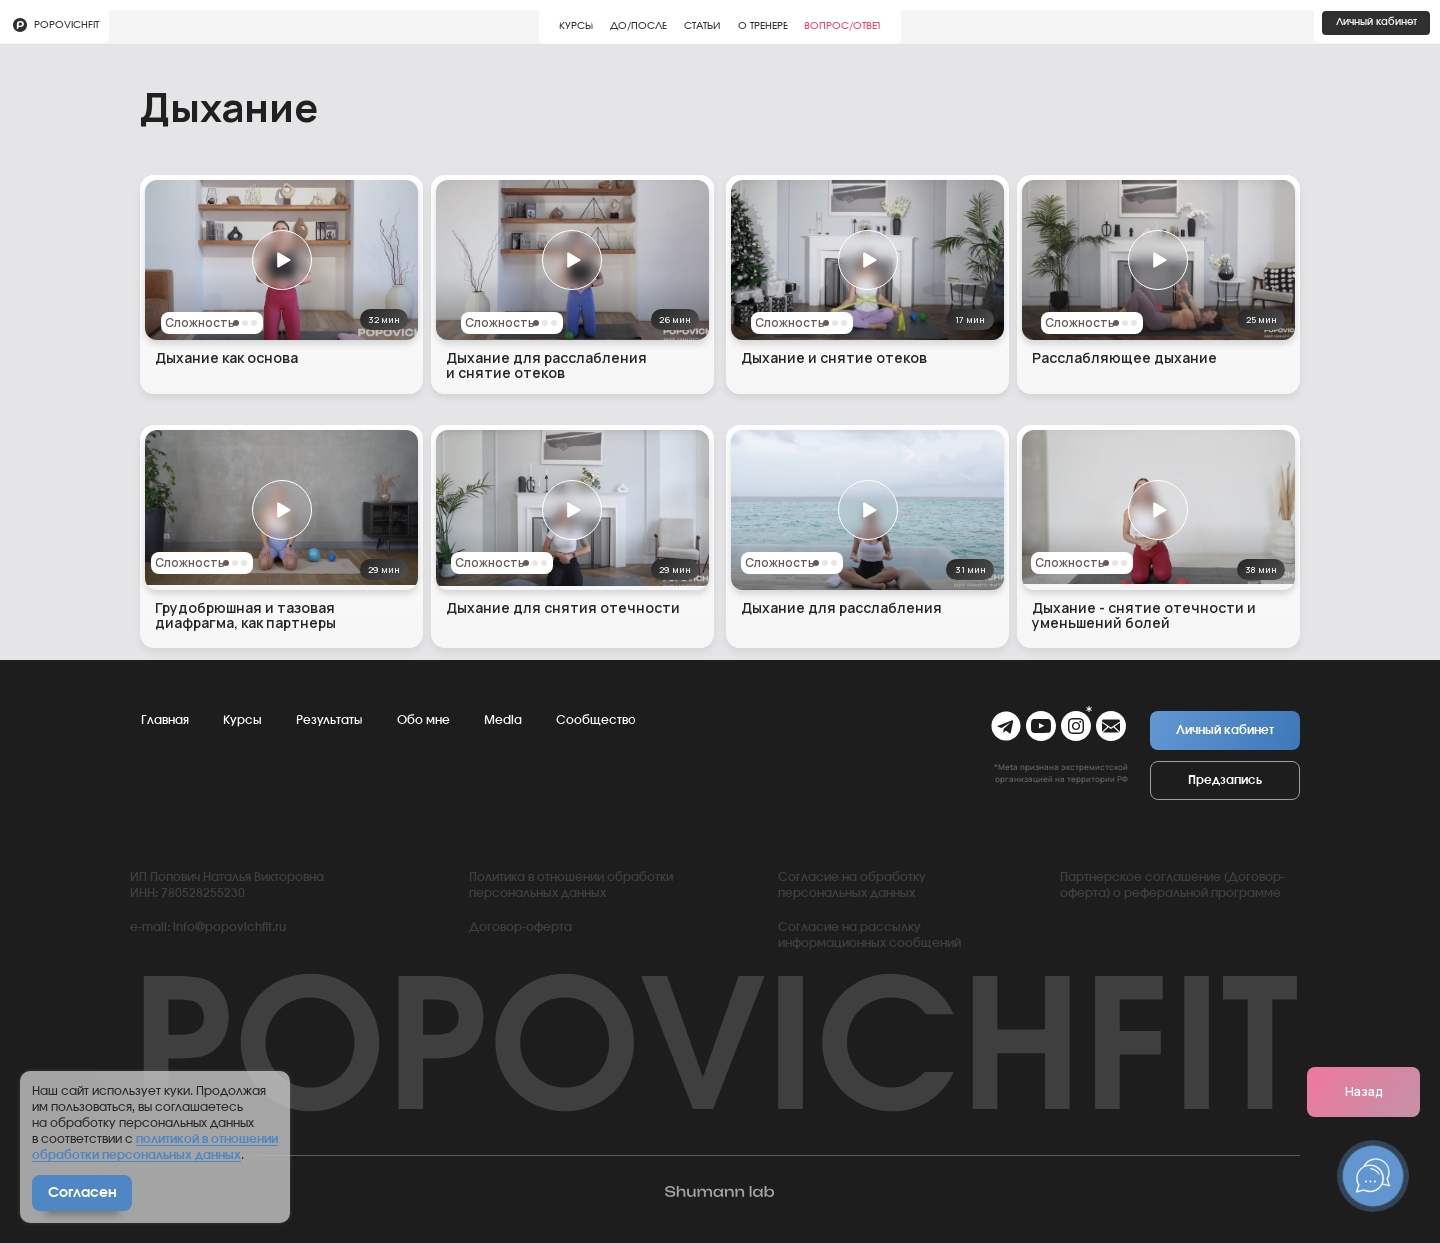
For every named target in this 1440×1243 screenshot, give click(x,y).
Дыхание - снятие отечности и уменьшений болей (1144, 615)
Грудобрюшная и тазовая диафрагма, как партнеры (245, 615)
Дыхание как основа (226, 357)
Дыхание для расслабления (841, 607)
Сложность (500, 322)
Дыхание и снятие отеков (834, 357)
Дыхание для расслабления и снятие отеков (546, 365)
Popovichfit (66, 25)
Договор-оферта (520, 927)
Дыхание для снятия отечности (563, 607)
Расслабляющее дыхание (1124, 357)
